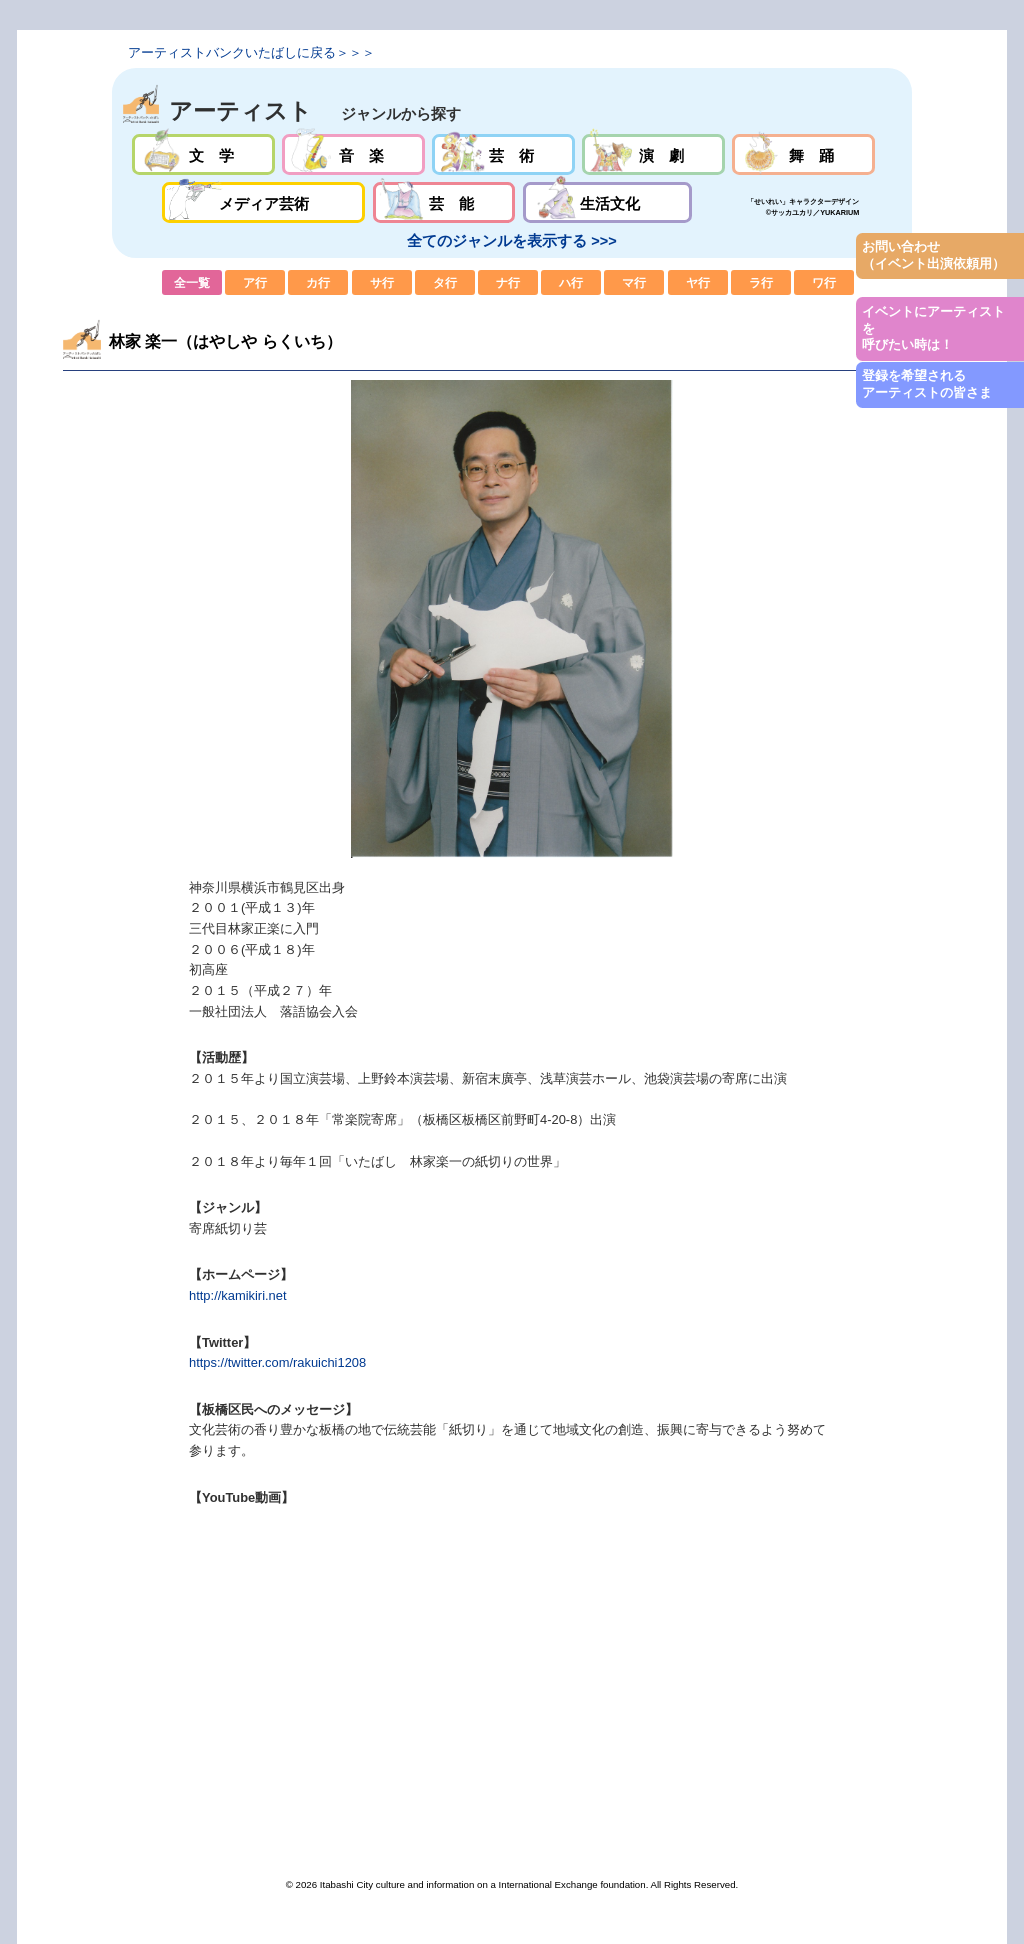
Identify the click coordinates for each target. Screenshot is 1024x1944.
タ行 (445, 282)
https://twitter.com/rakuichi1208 (277, 1362)
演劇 (653, 154)
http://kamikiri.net (238, 1295)
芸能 (444, 202)
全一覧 (192, 282)
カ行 (318, 282)
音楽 (353, 154)
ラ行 (761, 282)
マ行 (634, 282)
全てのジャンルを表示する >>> (512, 241)
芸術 (503, 154)
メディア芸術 (264, 202)
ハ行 (571, 282)
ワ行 (824, 282)
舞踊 (803, 154)
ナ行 (508, 282)
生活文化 (607, 202)
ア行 (255, 282)
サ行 (382, 282)
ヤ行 (698, 282)
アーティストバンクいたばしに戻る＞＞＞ (251, 52)
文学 (203, 154)
